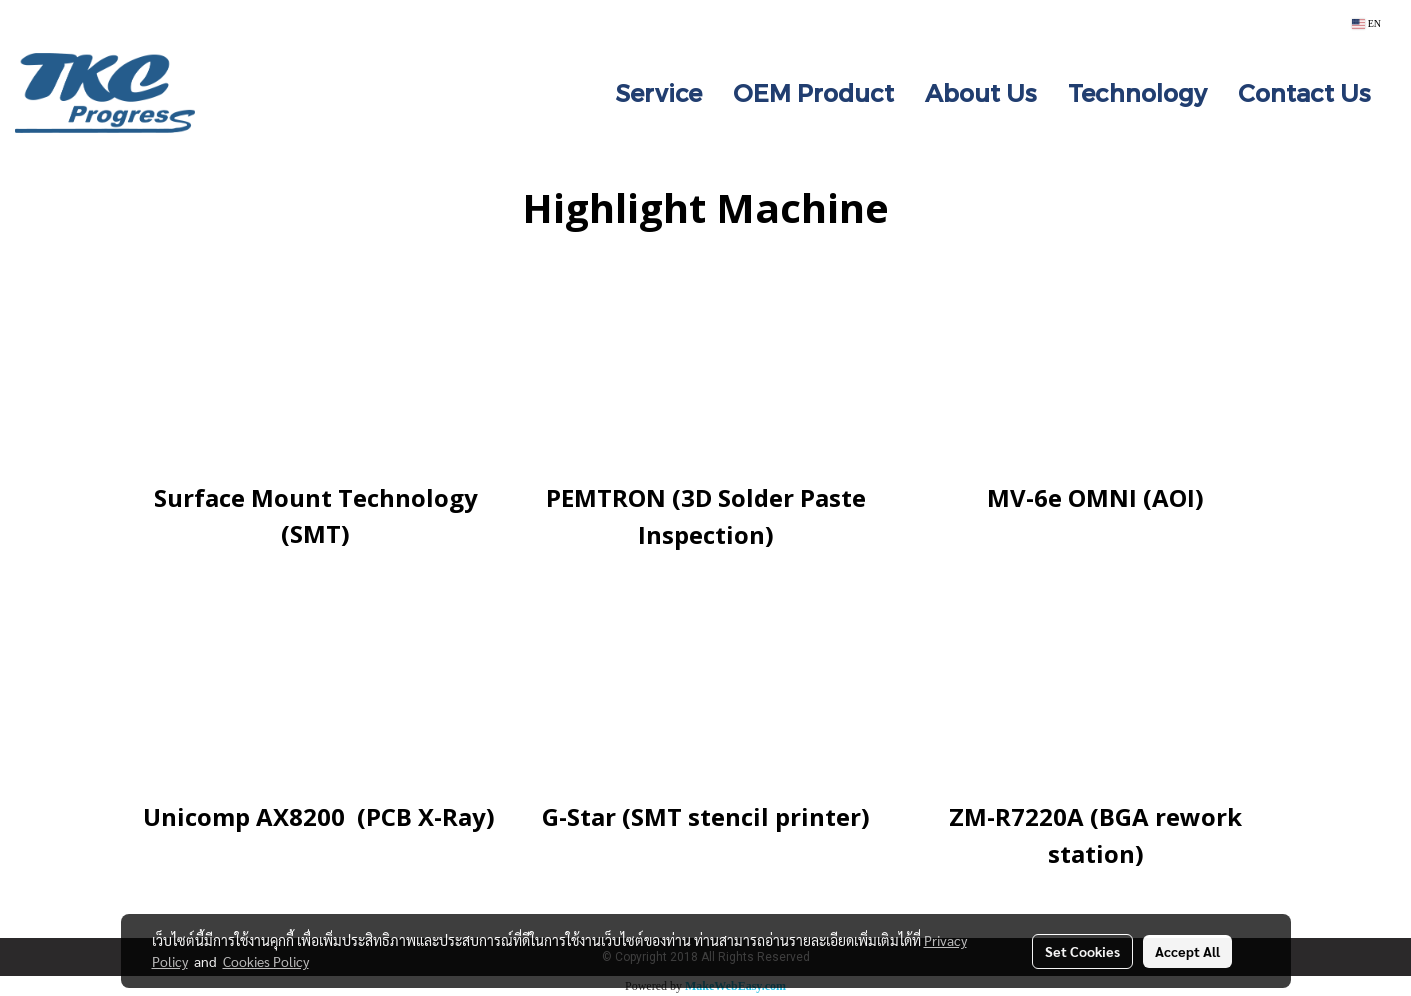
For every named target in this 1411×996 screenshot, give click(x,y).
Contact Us (1304, 92)
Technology (1137, 92)
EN (1366, 23)
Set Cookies (1082, 951)
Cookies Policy (266, 961)
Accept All (1187, 951)
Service (658, 92)
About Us (981, 92)
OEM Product (813, 92)
